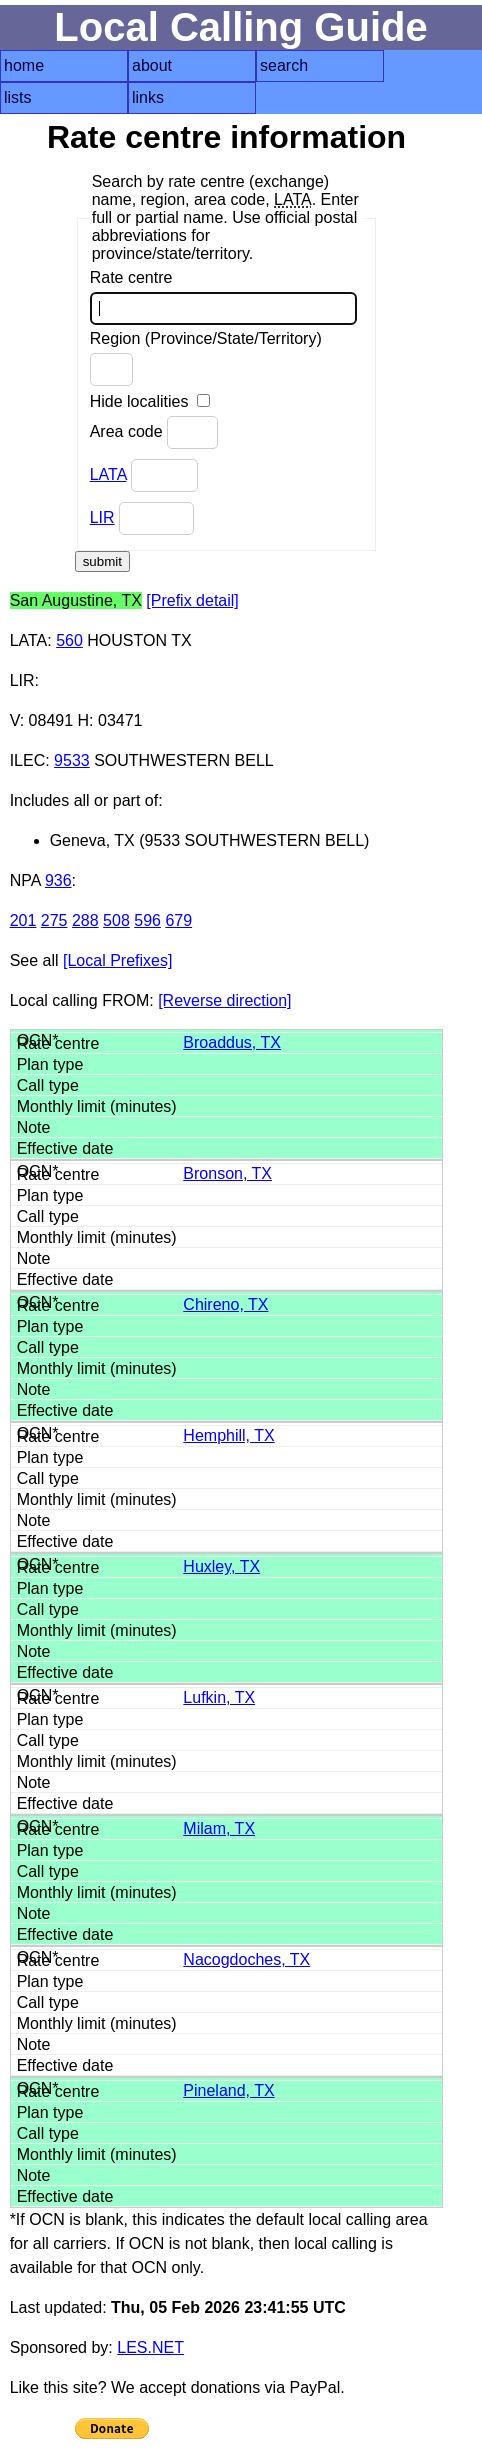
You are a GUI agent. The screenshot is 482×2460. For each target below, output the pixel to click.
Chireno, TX (225, 1304)
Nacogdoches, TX (246, 1959)
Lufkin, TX (219, 1697)
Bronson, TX (227, 1173)
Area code (154, 432)
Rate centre (223, 297)
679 (178, 920)
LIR (102, 517)
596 (147, 920)
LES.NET (150, 2347)
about (152, 65)
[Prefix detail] (192, 600)
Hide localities (150, 401)
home (24, 65)
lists (18, 97)
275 (54, 920)
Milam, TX (219, 1828)
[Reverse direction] (224, 1000)
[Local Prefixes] (117, 960)
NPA (25, 880)
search (284, 65)
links (148, 97)
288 (85, 920)
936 (58, 880)
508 (116, 920)
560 (69, 640)
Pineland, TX (228, 2090)
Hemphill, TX (228, 1435)
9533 (72, 760)
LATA (108, 474)
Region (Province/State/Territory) (206, 358)
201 (23, 920)
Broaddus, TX (232, 1042)
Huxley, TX (221, 1566)
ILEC (28, 760)
